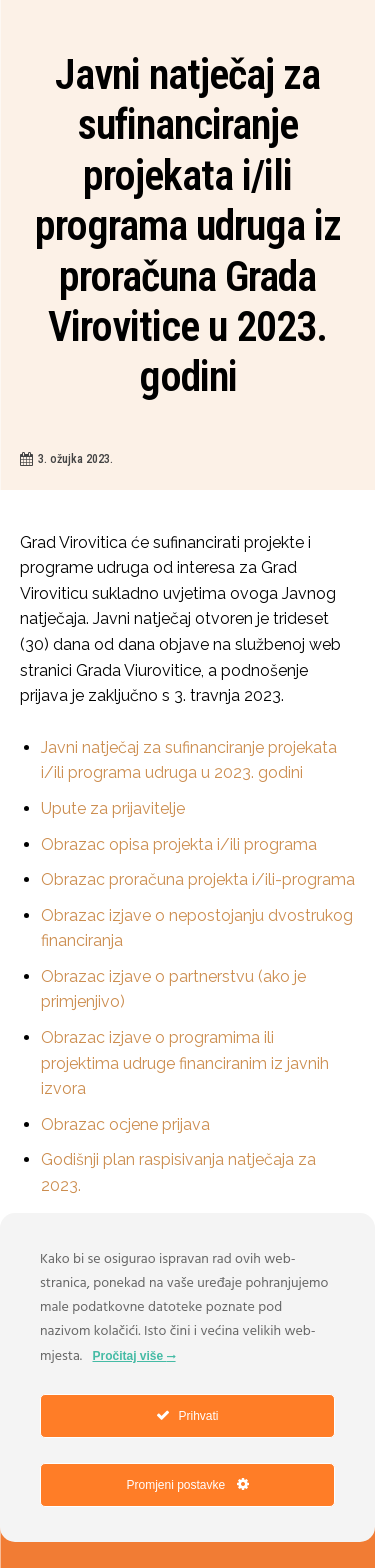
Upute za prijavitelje (113, 808)
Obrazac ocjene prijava (125, 1124)
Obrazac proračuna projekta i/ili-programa (198, 879)
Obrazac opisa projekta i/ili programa (179, 844)
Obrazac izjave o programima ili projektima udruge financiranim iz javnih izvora (185, 1063)
